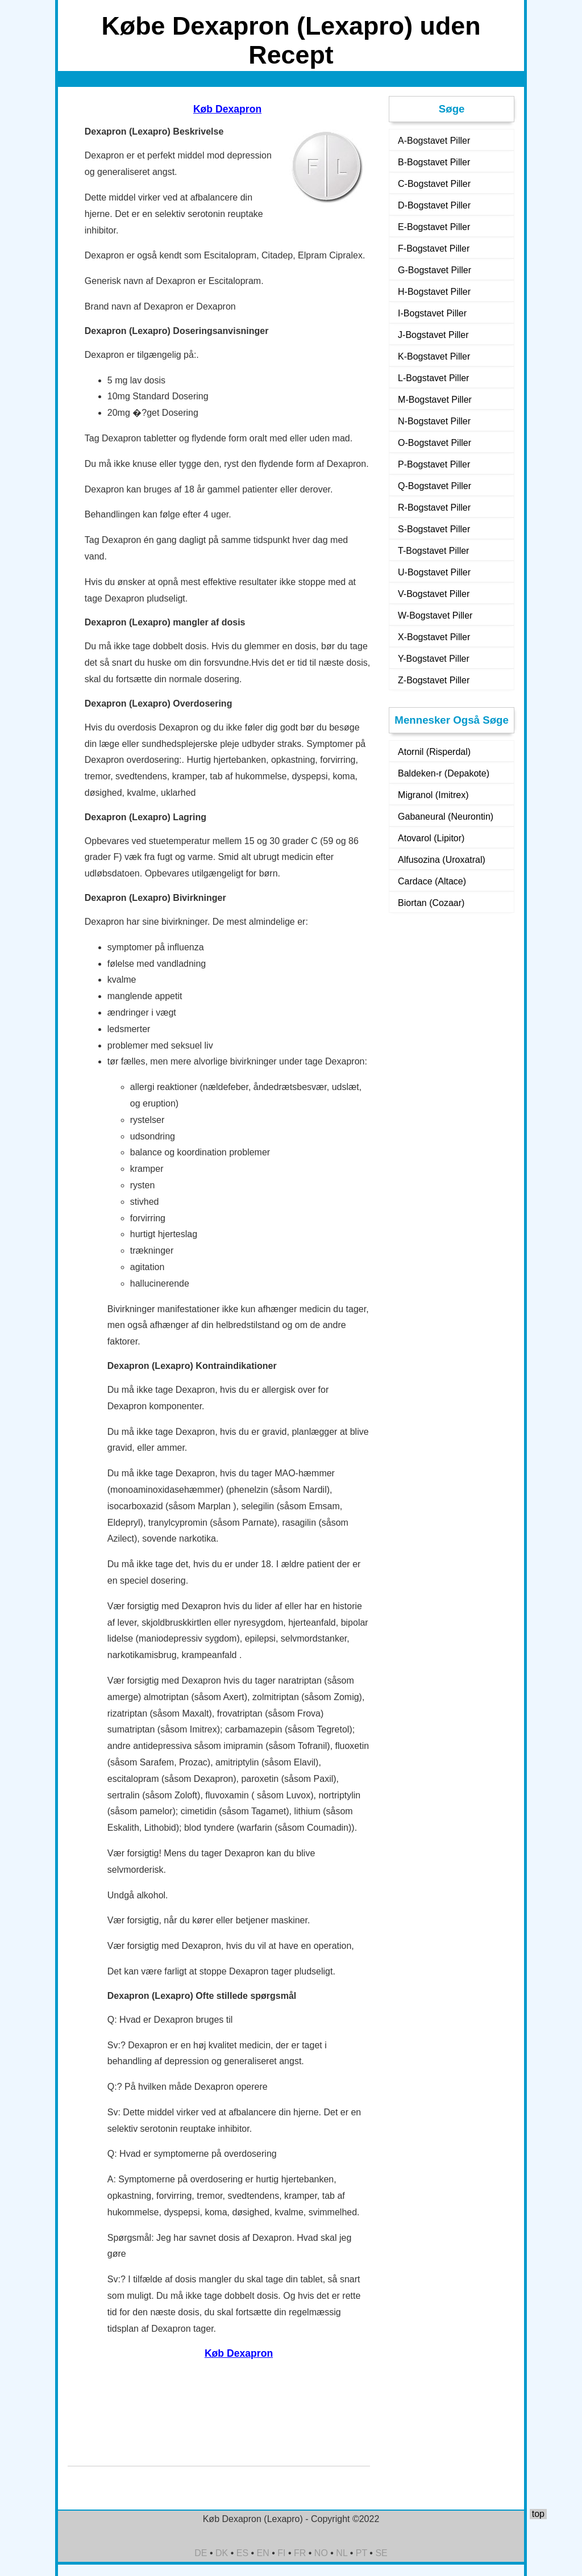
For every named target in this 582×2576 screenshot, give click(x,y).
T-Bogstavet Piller (433, 551)
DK (221, 2553)
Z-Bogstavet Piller (433, 680)
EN (263, 2553)
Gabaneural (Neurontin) (445, 816)
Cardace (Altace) (432, 881)
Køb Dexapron (227, 109)
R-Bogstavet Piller (434, 507)
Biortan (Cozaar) (431, 903)
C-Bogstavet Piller (434, 184)
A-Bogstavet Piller (434, 140)
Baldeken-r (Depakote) (443, 773)
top (537, 2514)
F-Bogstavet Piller (433, 248)
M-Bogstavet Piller (435, 399)
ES (242, 2553)
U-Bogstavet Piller (434, 572)
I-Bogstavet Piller (432, 313)
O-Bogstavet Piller (434, 443)
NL (341, 2553)
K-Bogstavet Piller (434, 356)
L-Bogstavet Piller (433, 378)
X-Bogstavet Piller (434, 637)
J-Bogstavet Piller (433, 335)
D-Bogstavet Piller (434, 205)
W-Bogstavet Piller (435, 615)
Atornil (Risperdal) (434, 752)
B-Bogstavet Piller (434, 162)
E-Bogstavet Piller (434, 227)
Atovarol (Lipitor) (431, 838)
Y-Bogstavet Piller (433, 658)
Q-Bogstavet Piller (434, 486)
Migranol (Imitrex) (433, 795)
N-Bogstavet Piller (434, 421)
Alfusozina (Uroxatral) (441, 860)
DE (200, 2553)
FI (281, 2553)
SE (381, 2553)
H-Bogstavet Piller (434, 292)
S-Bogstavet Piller (434, 529)
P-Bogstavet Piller (434, 464)
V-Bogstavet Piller (433, 594)
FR (300, 2553)
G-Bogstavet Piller (434, 270)
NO (321, 2553)
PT (361, 2553)
